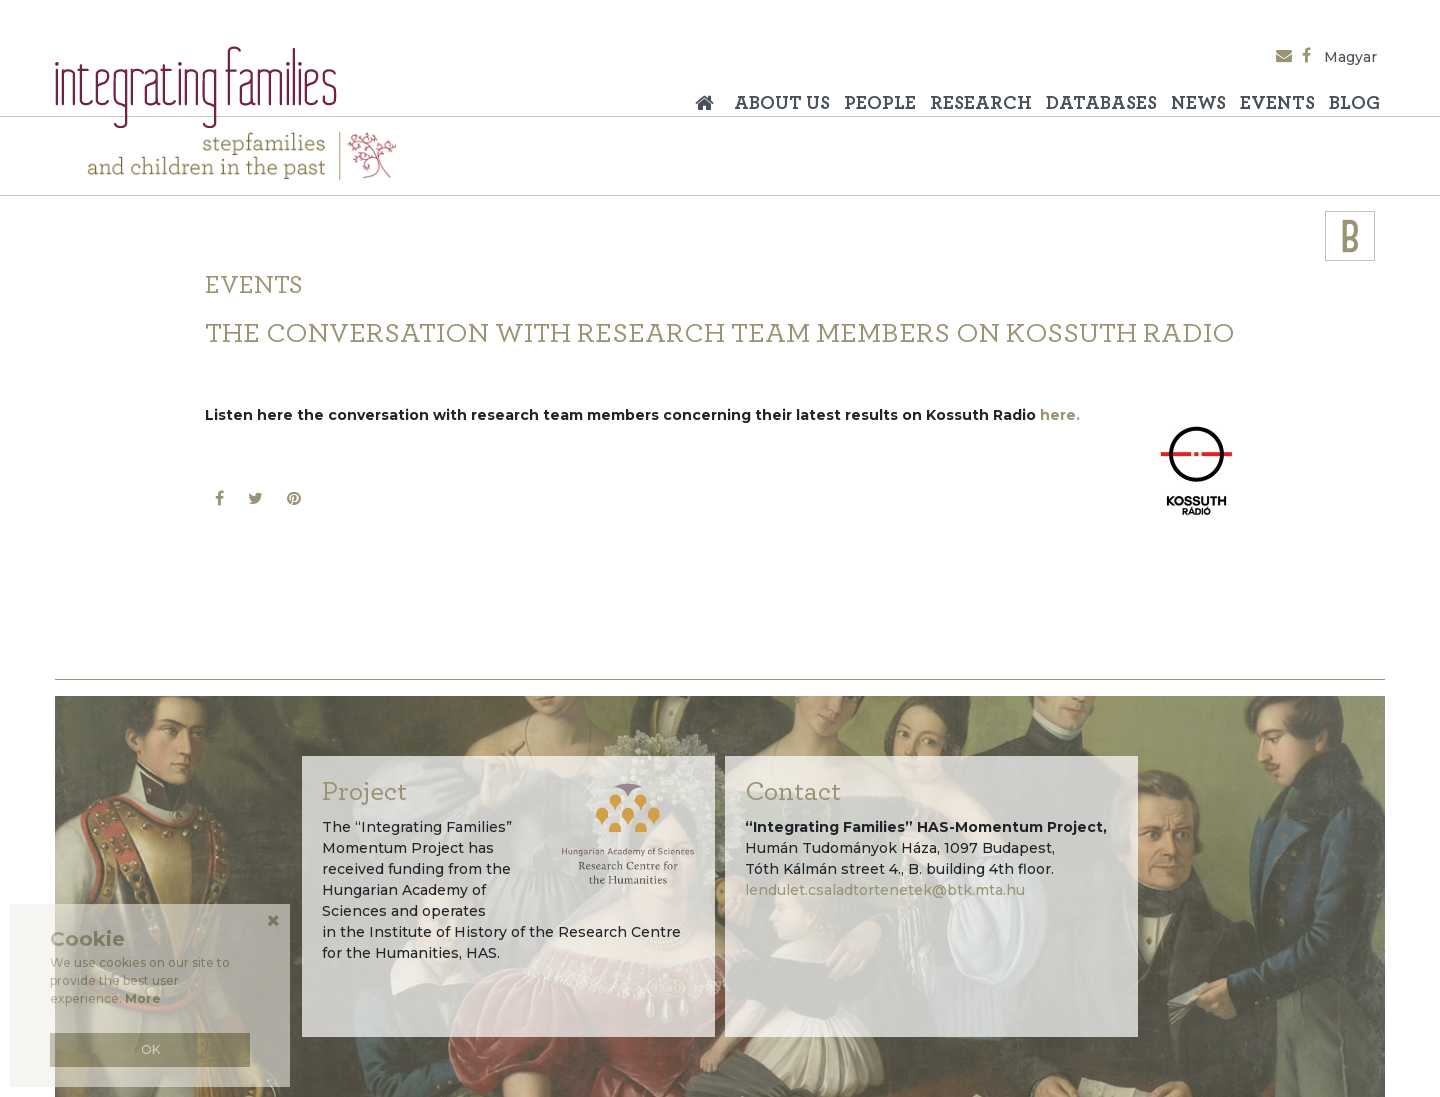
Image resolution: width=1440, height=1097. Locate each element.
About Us (782, 103)
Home (710, 96)
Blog (1354, 103)
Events (1277, 103)
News (1198, 103)
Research (981, 103)
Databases (1101, 103)
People (880, 103)
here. (1060, 415)
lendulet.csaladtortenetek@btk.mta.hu (885, 890)
